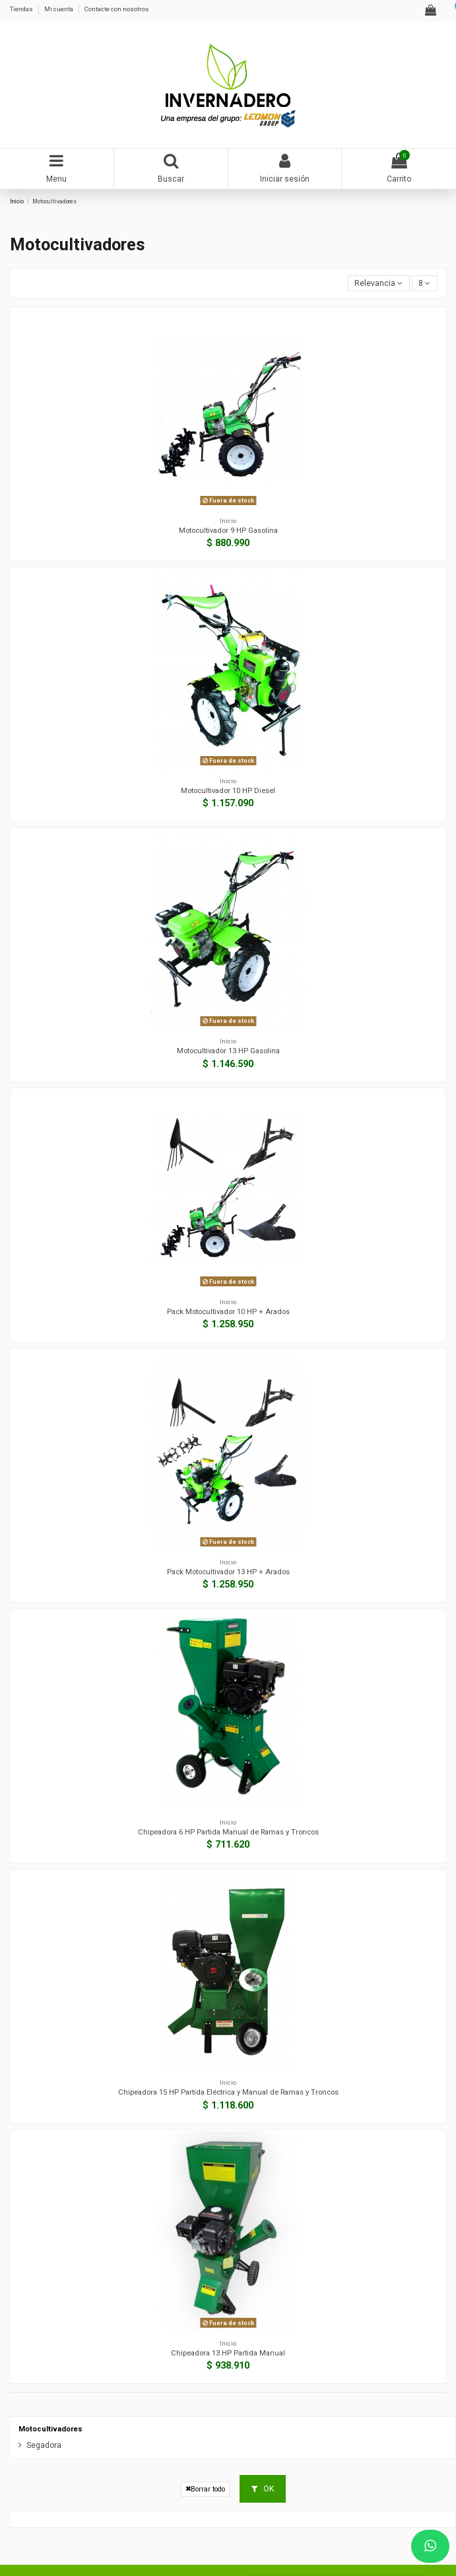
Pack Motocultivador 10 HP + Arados (228, 1311)
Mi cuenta (59, 9)
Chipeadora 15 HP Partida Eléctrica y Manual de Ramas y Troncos (228, 2092)
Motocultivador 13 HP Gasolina (228, 1051)
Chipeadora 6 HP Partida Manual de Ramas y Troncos (228, 1832)
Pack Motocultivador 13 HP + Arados (228, 1572)
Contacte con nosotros (116, 9)
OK (262, 2488)
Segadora (43, 2445)
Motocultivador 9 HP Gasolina (228, 530)
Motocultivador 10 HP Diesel (228, 790)
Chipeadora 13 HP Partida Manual (228, 2353)
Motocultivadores (50, 2429)
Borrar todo (205, 2489)
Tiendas (22, 9)
